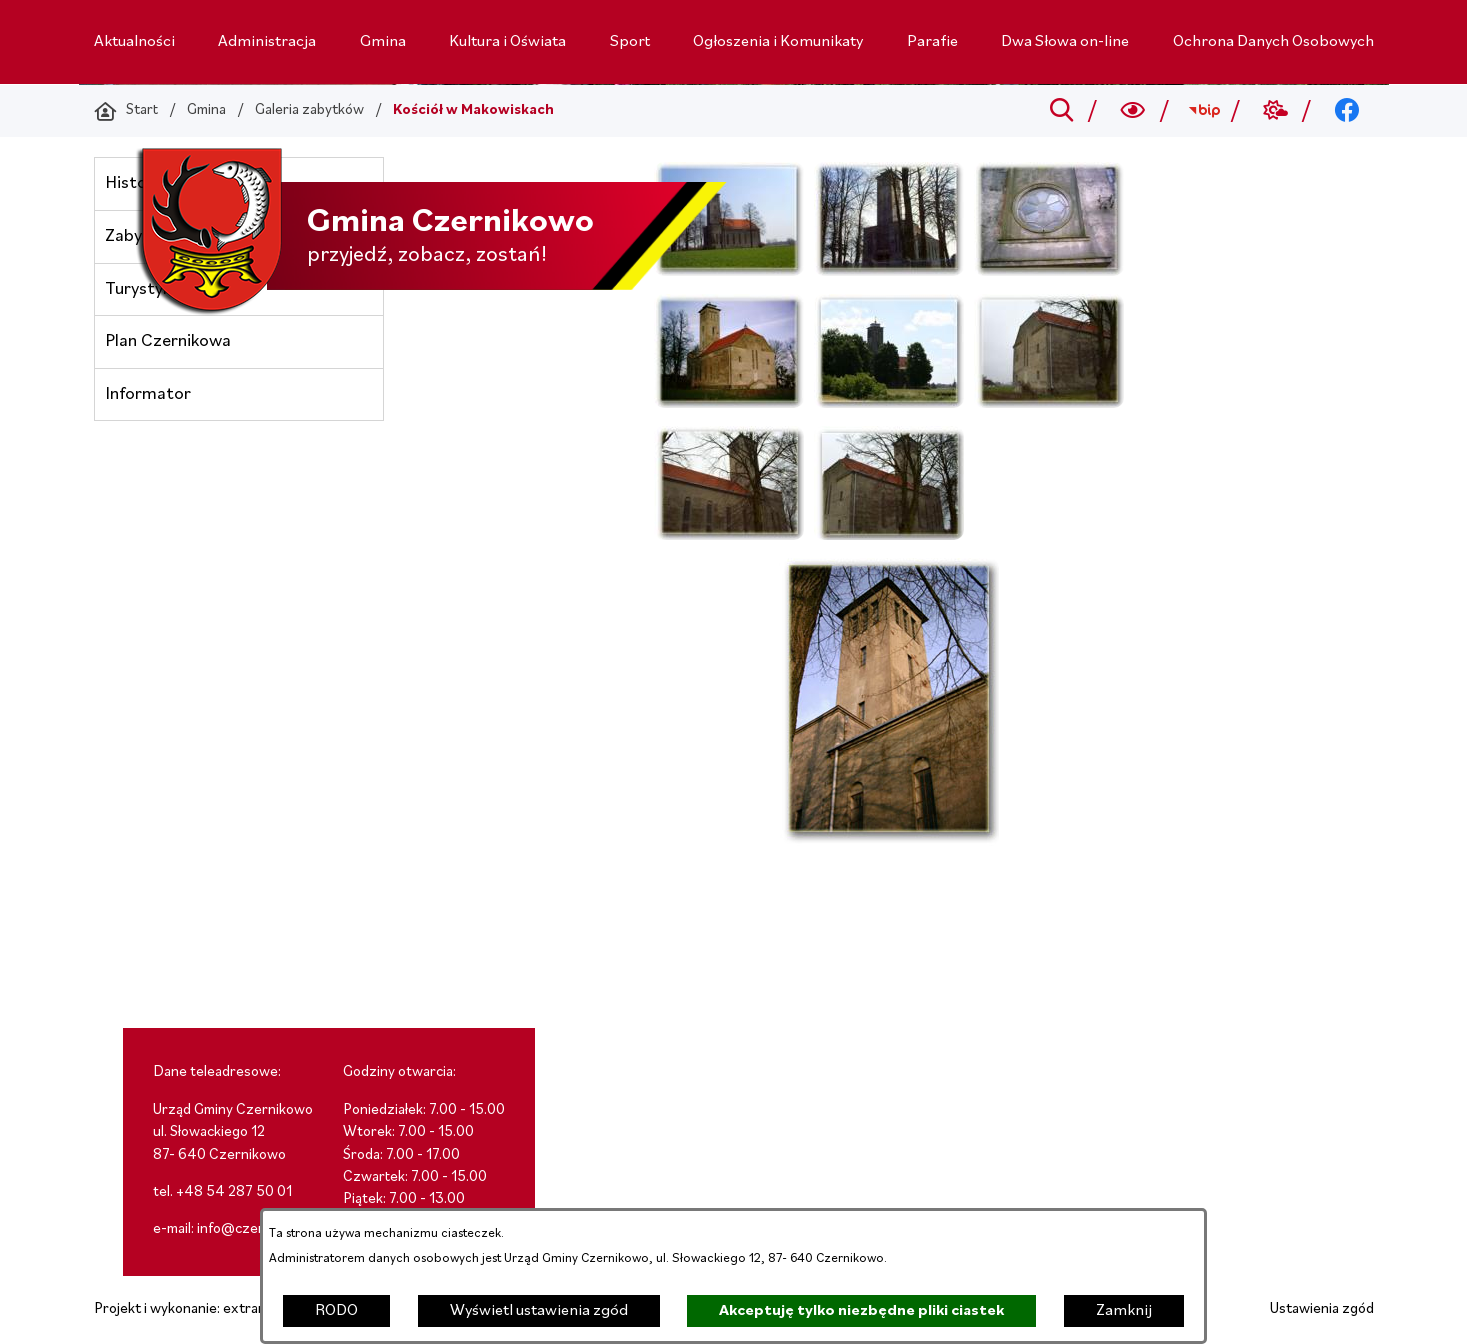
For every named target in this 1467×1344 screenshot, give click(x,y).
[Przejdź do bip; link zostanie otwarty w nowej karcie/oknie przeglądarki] (1204, 111)
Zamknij (1124, 1311)
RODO (336, 1311)
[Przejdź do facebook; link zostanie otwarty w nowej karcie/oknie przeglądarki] (1346, 111)
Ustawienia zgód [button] (1322, 1309)
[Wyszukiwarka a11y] (1132, 111)
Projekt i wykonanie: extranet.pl (194, 1309)
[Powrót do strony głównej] (126, 111)
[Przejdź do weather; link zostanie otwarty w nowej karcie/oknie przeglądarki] (1275, 111)
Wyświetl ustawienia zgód (539, 1311)
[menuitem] (134, 42)
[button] (729, 272)
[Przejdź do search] (1061, 111)
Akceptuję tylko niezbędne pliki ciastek (861, 1311)
